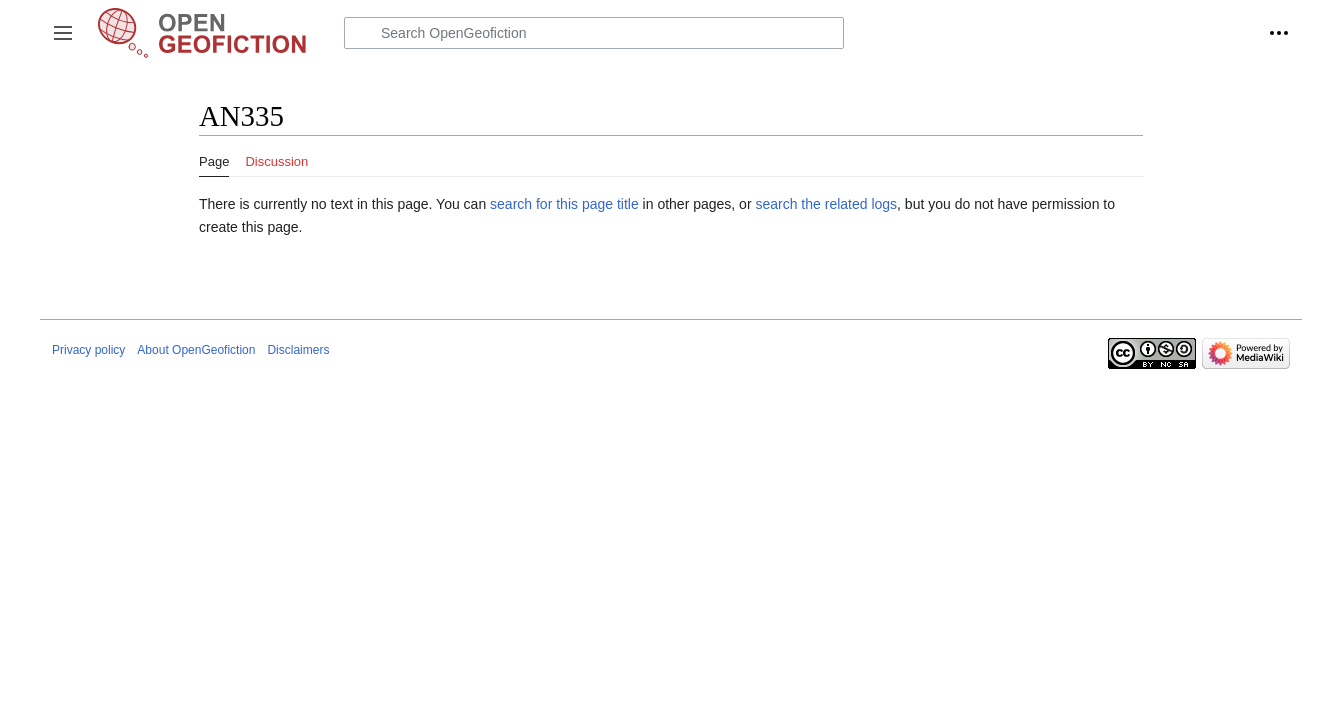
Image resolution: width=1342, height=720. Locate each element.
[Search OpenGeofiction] (594, 33)
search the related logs (826, 204)
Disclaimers (298, 350)
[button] (63, 33)
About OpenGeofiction (196, 350)
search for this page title (564, 204)
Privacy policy (88, 350)
